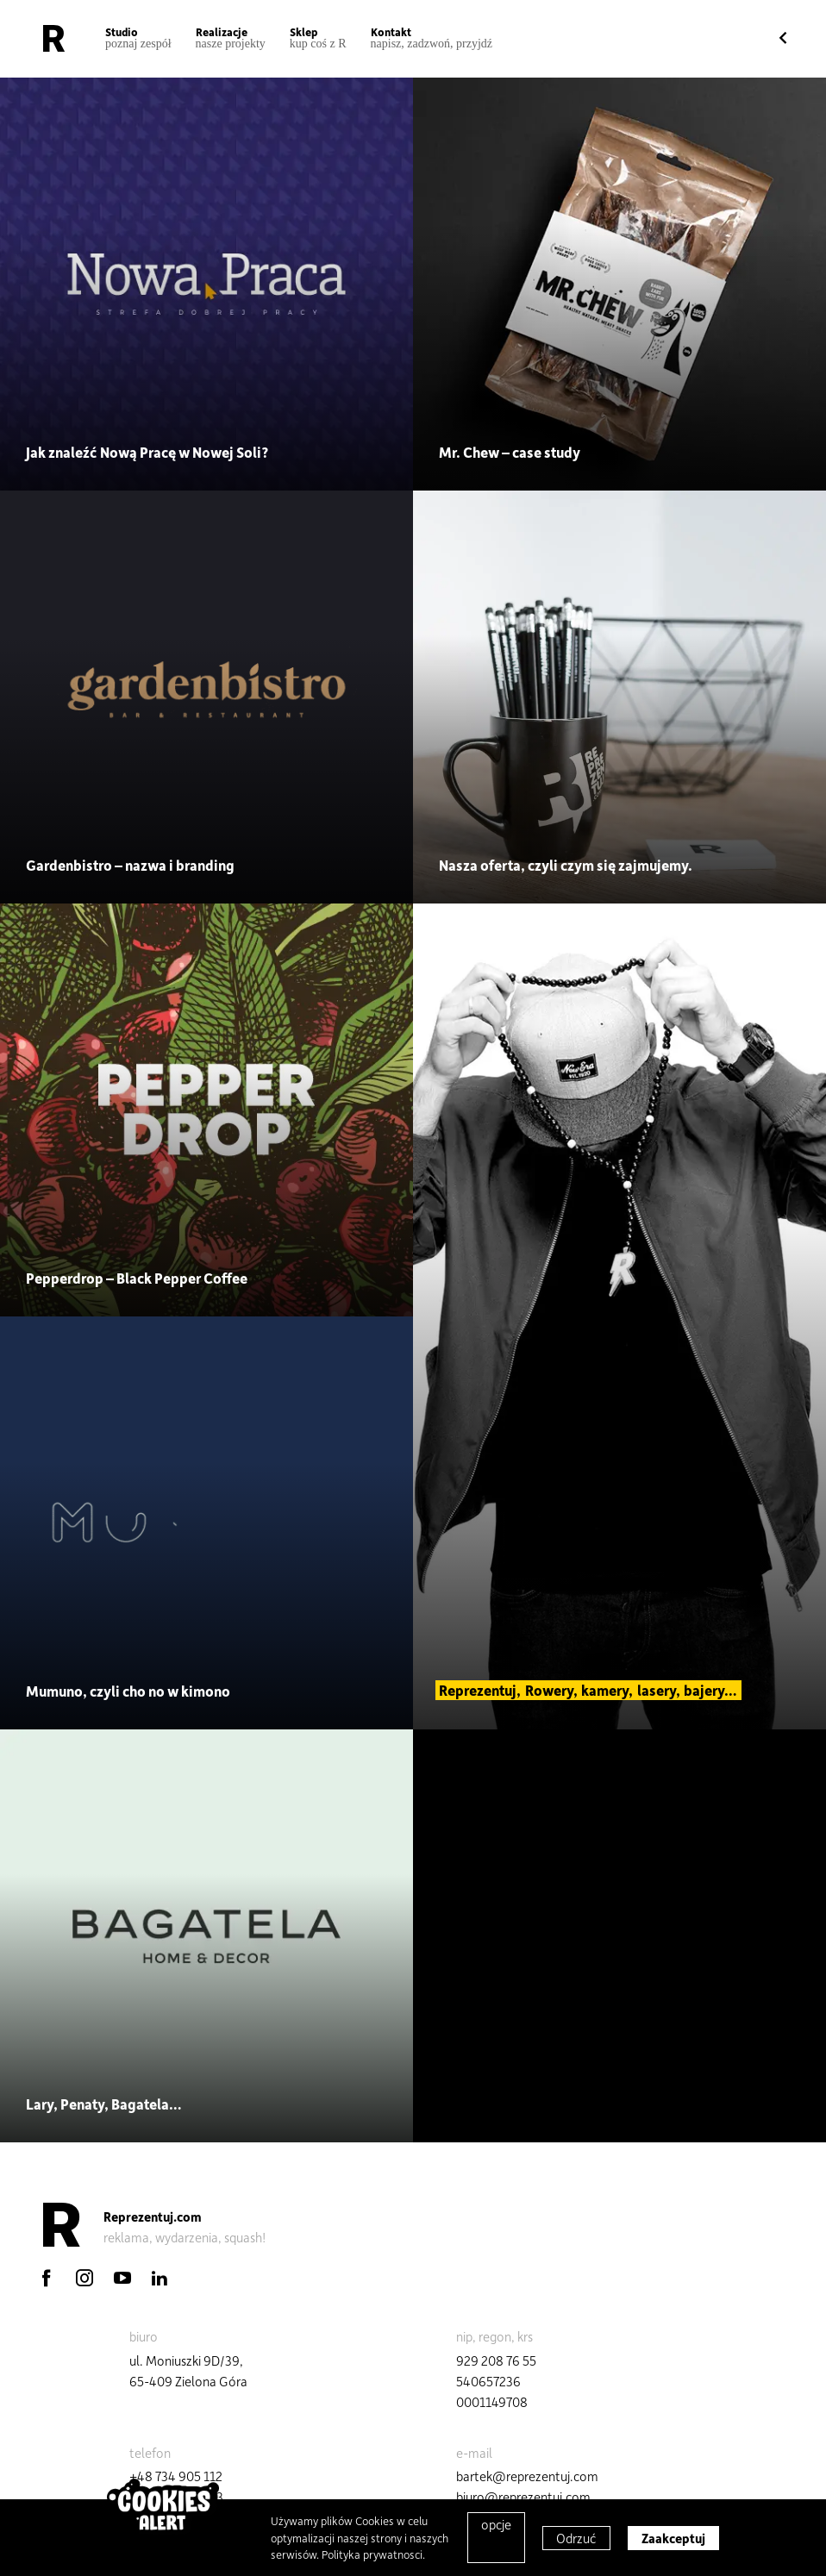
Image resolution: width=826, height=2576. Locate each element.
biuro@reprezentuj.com (523, 2496)
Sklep (318, 37)
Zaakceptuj (673, 2538)
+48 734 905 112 (175, 2476)
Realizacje (231, 37)
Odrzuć (576, 2538)
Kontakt (432, 37)
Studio (138, 37)
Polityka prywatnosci (372, 2554)
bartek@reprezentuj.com (527, 2476)
